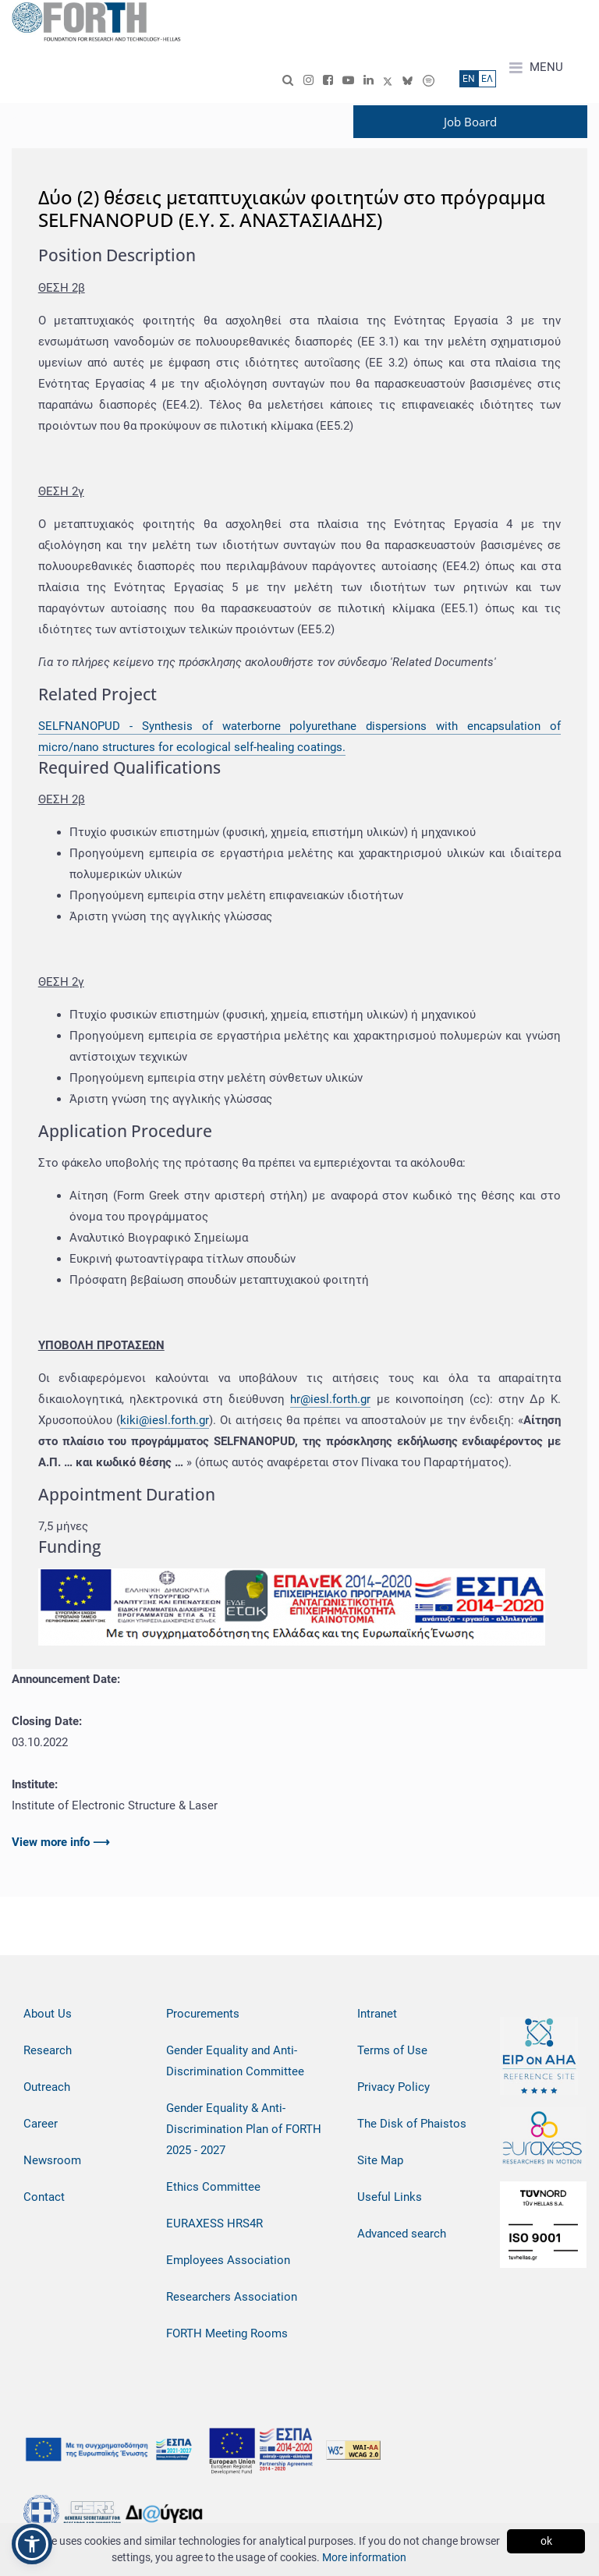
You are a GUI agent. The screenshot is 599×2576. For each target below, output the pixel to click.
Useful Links (389, 2197)
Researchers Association (231, 2297)
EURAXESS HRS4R (214, 2223)
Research (47, 2050)
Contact (44, 2197)
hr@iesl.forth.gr (330, 1399)
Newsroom (52, 2160)
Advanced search (401, 2234)
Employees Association (228, 2260)
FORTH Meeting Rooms (227, 2333)
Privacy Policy (393, 2087)
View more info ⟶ (61, 1842)
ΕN (469, 78)
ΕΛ (487, 78)
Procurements (202, 2014)
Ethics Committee (213, 2187)
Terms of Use (392, 2050)
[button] (32, 2544)
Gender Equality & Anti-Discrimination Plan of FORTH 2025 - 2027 (243, 2129)
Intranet (377, 2014)
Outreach (46, 2087)
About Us (47, 2014)
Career (40, 2124)
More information (364, 2557)
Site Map (380, 2160)
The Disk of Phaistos (411, 2124)
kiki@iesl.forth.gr (164, 1420)
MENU (536, 68)
